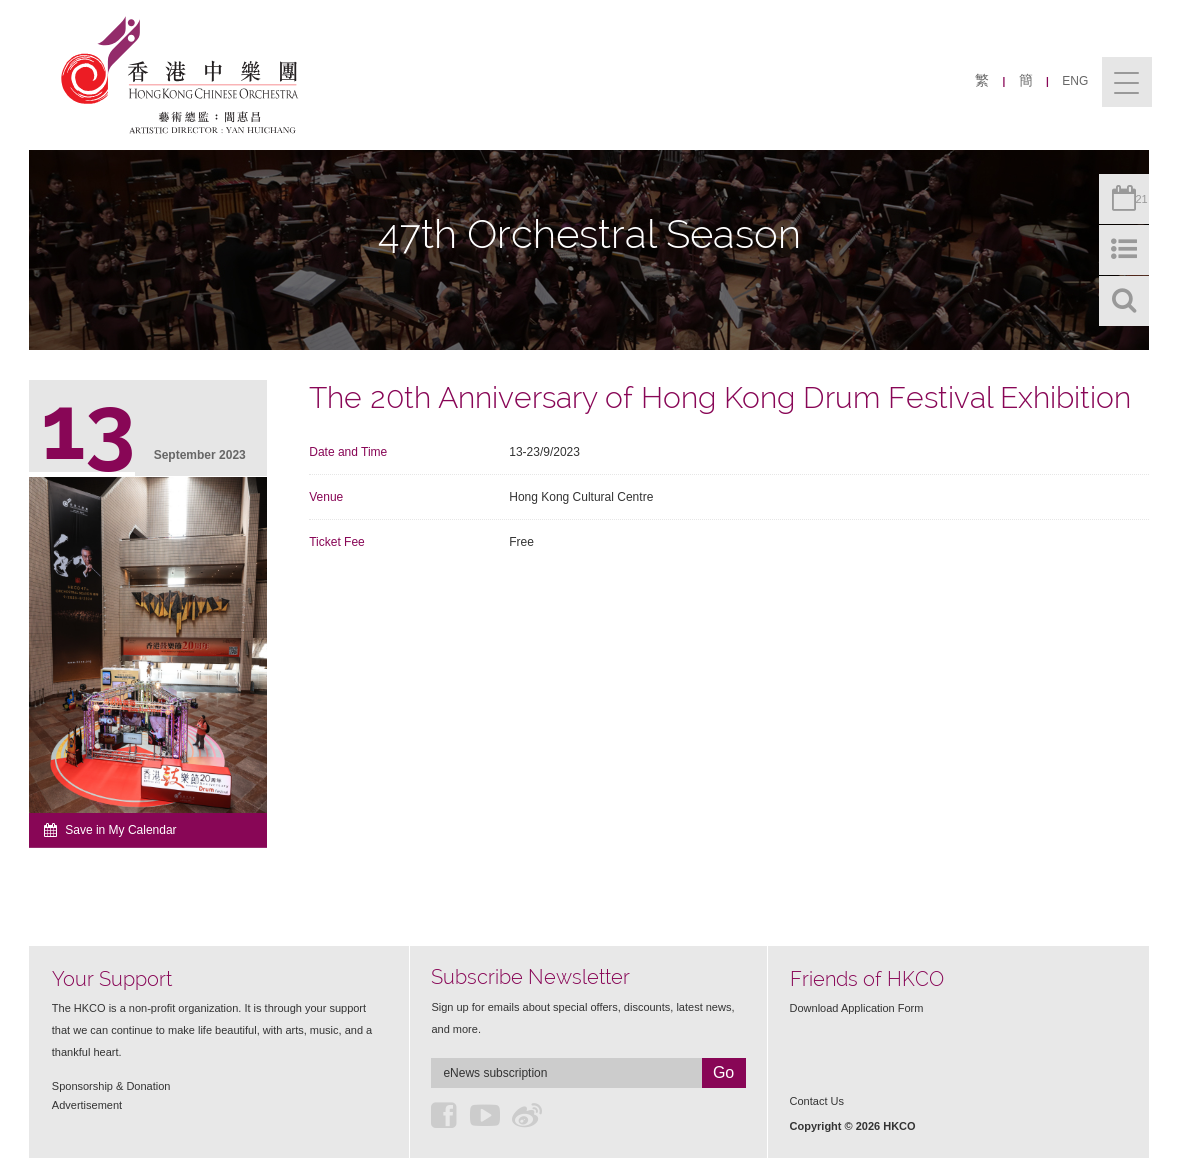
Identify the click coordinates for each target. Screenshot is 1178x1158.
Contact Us (817, 1101)
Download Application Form (857, 1008)
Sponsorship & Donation (111, 1086)
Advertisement (87, 1105)
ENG (1075, 81)
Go (723, 1072)
